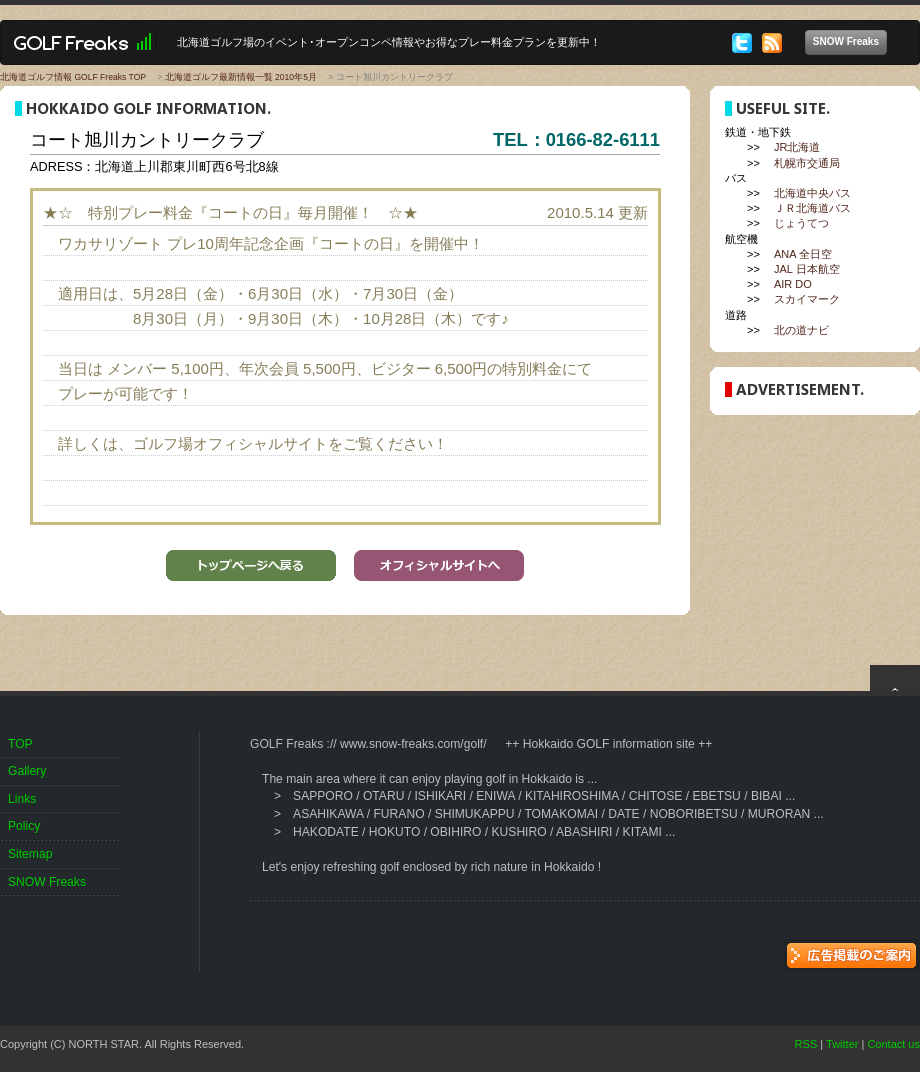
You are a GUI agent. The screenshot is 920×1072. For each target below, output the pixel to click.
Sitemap (30, 854)
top (895, 678)
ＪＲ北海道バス (812, 208)
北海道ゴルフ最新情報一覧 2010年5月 (241, 77)
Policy (24, 826)
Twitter (842, 1044)
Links (22, 799)
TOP (20, 744)
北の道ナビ (801, 330)
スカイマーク (807, 299)
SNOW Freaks (850, 42)
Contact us (893, 1044)
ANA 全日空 (803, 254)
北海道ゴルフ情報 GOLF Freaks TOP (73, 77)
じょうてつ (801, 223)
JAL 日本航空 (807, 269)
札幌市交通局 (807, 163)
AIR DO (793, 284)
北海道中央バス (812, 193)
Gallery (27, 771)
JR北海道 (797, 147)
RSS (806, 1044)
